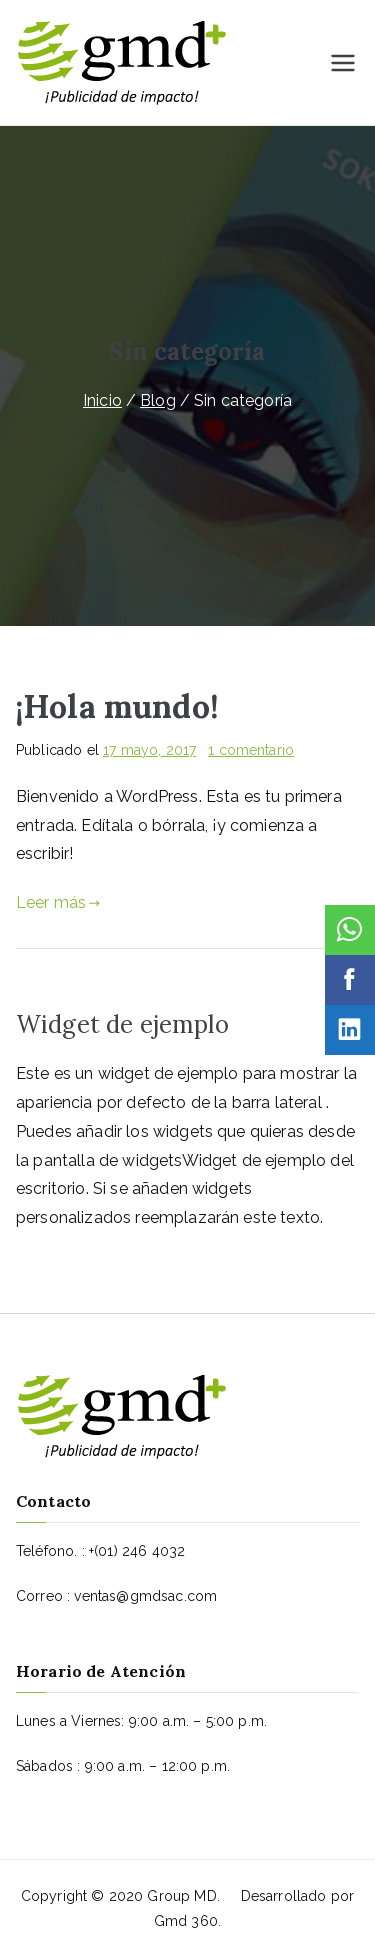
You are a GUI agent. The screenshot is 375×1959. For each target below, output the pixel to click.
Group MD (181, 1896)
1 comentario (251, 750)
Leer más (58, 902)
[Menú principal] (343, 63)
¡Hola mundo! (117, 706)
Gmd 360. (187, 1921)
